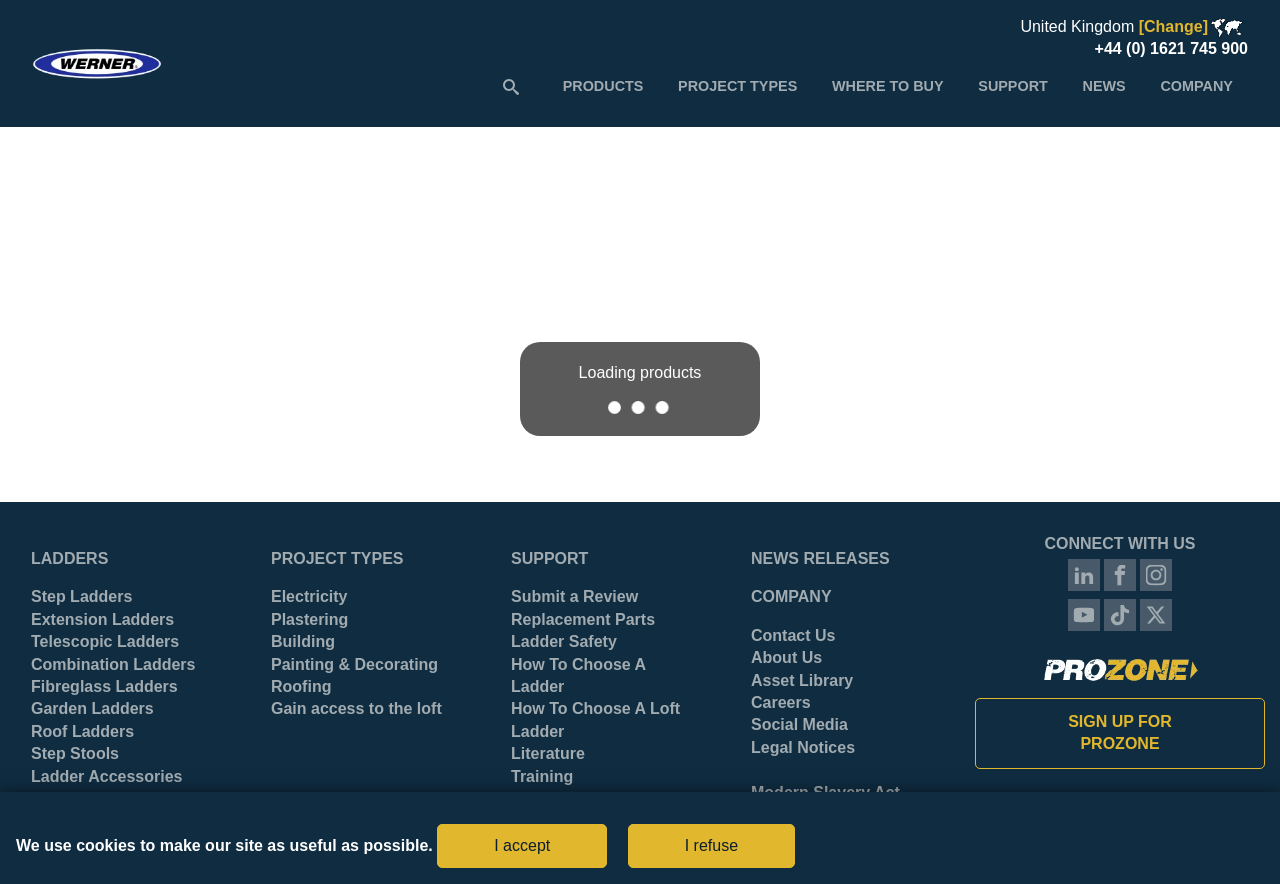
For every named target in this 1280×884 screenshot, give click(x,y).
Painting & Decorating (354, 664)
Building (303, 641)
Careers (781, 702)
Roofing (301, 686)
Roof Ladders (82, 731)
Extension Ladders (102, 619)
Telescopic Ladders (105, 641)
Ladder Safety (564, 641)
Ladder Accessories (106, 776)
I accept (522, 845)
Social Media (799, 724)
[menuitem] (603, 86)
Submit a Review (574, 596)
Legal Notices (803, 747)
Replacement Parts (583, 619)
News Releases (820, 558)
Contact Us (793, 635)
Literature (548, 753)
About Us (786, 657)
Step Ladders (81, 596)
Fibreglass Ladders (104, 686)
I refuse (711, 845)
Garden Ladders (92, 708)
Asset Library (802, 680)
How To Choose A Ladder (578, 675)
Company (791, 596)
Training (542, 776)
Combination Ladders (113, 664)
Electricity (309, 596)
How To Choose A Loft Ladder (595, 719)
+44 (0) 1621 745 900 (1171, 48)
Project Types (337, 558)
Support (549, 558)
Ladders (69, 558)
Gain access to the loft (356, 708)
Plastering (309, 619)
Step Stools (75, 753)
